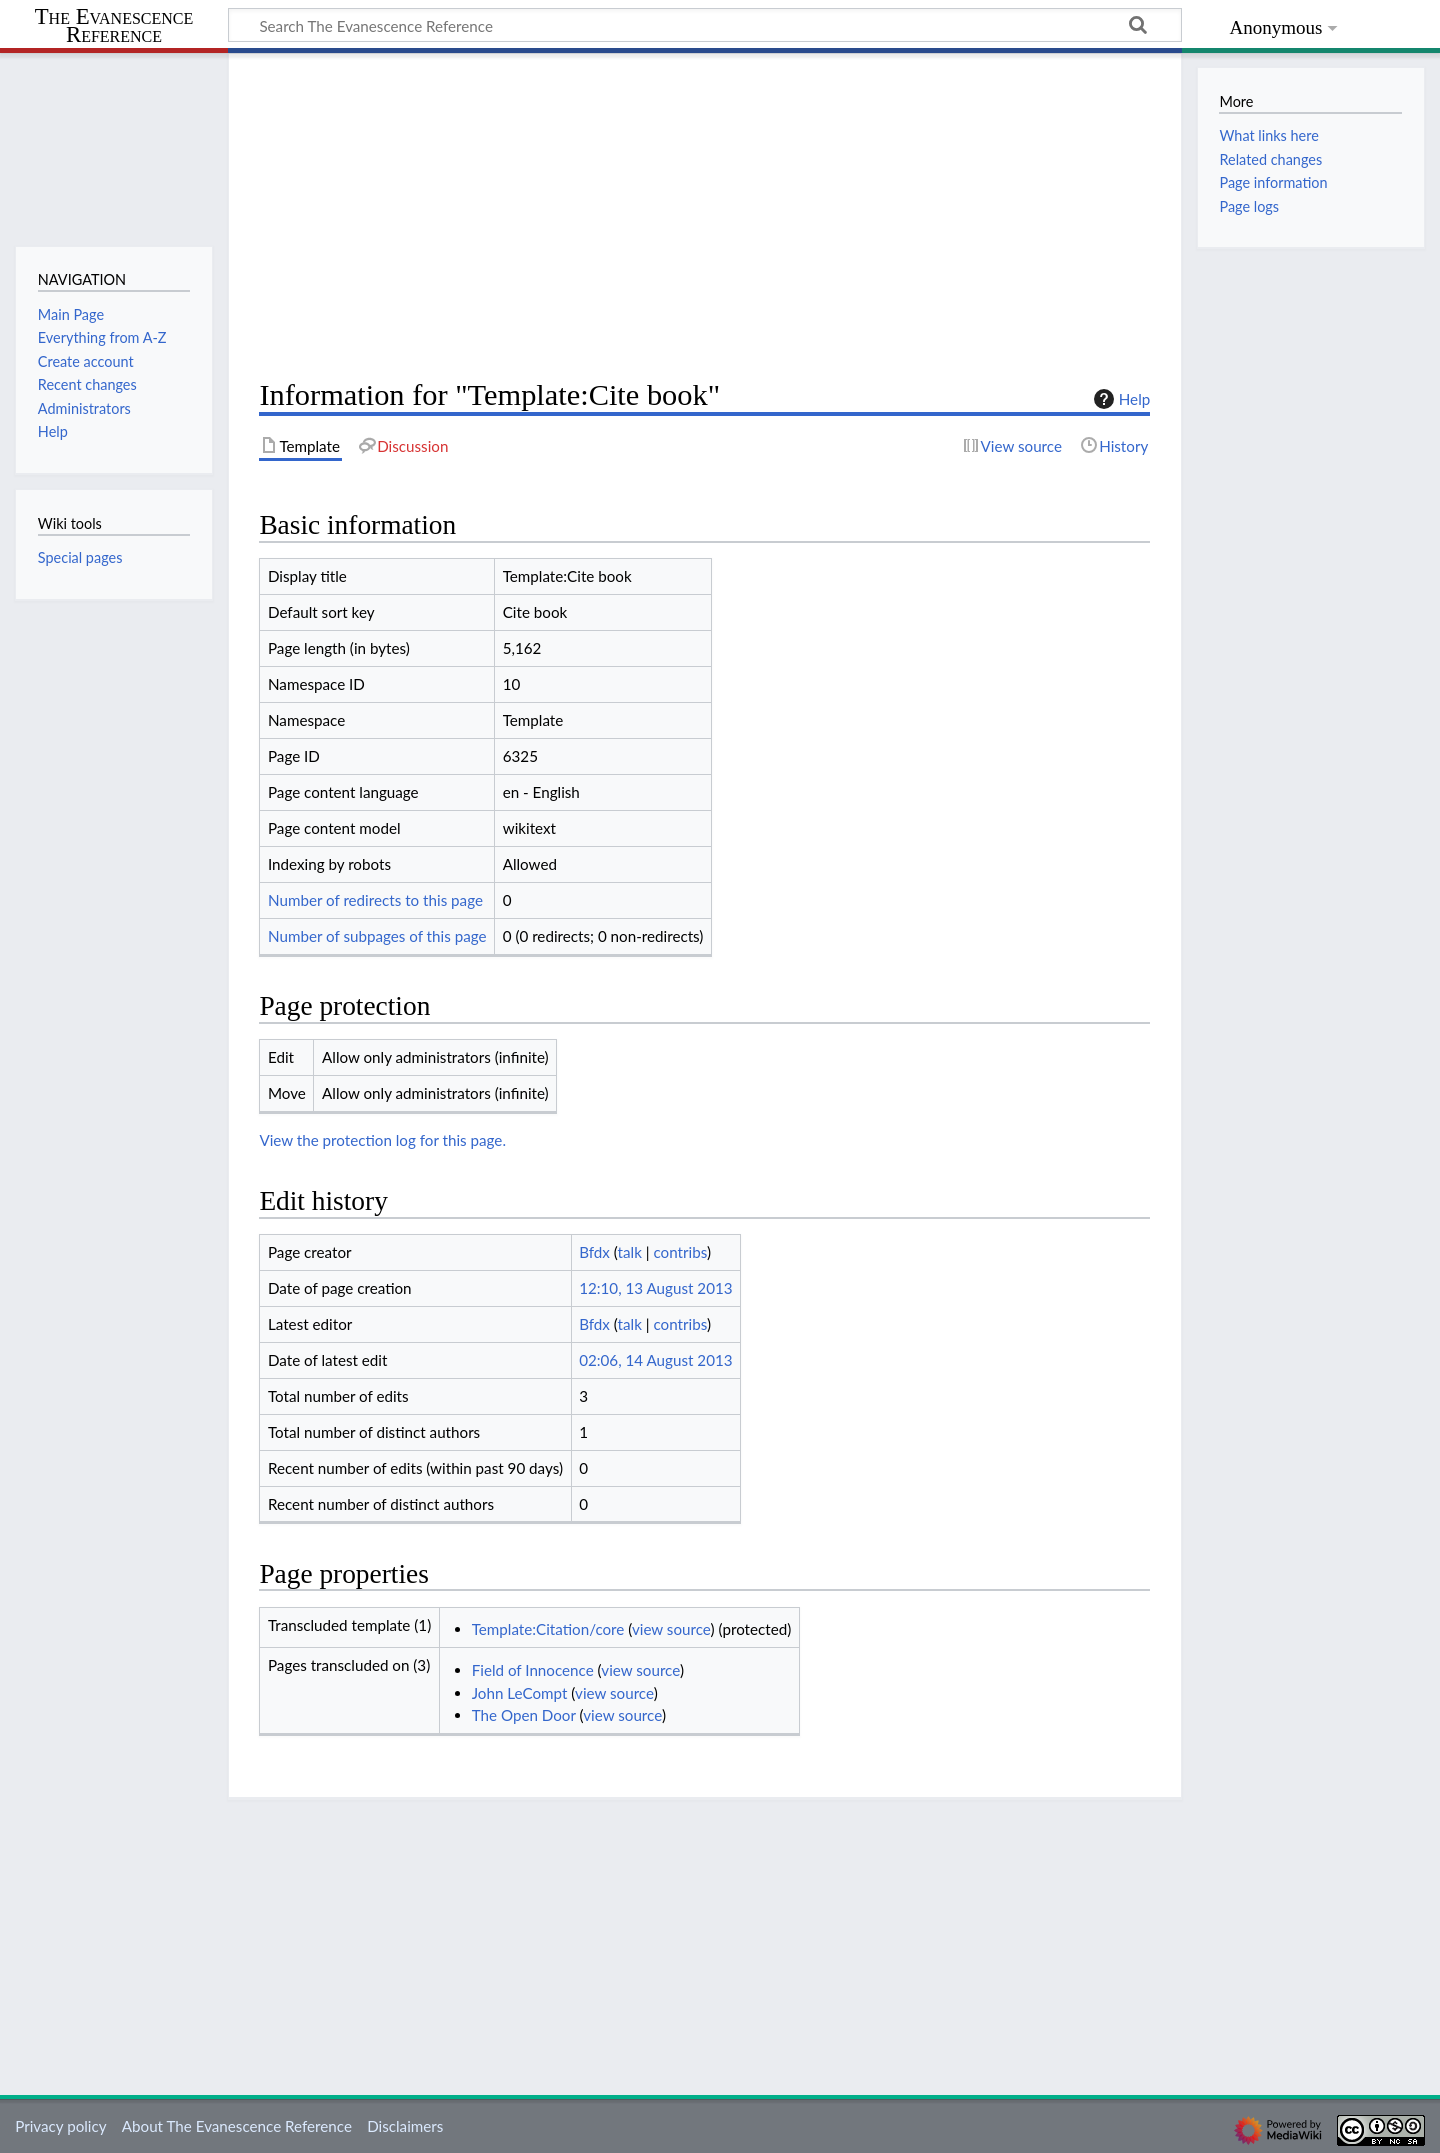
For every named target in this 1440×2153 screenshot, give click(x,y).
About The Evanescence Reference (237, 2126)
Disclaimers (405, 2126)
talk (630, 1252)
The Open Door (524, 1715)
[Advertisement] (704, 216)
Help (1119, 399)
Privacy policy (60, 2126)
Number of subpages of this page (377, 936)
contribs (679, 1252)
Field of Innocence (533, 1670)
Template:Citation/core (548, 1629)
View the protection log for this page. (382, 1140)
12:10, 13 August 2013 (655, 1288)
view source (671, 1629)
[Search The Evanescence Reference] (705, 25)
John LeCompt (520, 1693)
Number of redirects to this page (375, 900)
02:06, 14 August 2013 (655, 1360)
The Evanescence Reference (114, 26)
